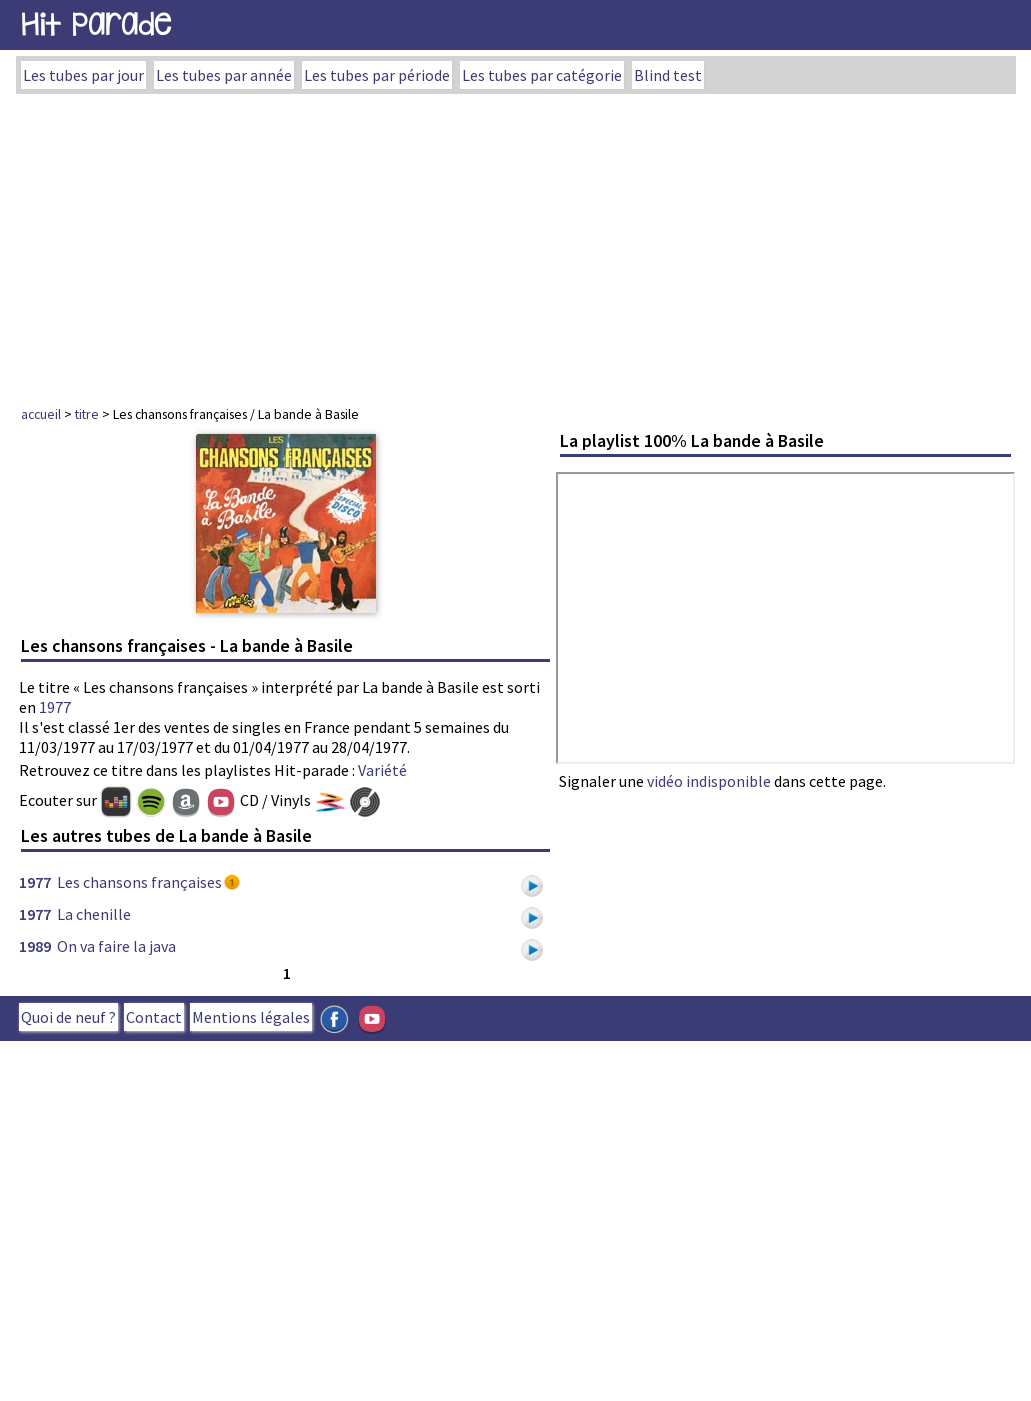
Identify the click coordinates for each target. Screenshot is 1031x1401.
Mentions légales (251, 1017)
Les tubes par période (377, 75)
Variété (382, 770)
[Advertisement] (516, 244)
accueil (41, 414)
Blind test (668, 75)
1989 (35, 946)
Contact (154, 1017)
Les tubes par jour (83, 75)
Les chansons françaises (139, 882)
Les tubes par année (224, 75)
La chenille (94, 914)
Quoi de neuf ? (68, 1017)
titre (87, 414)
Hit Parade (96, 24)
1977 (55, 707)
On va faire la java (116, 946)
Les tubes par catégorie (542, 75)
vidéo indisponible (709, 781)
